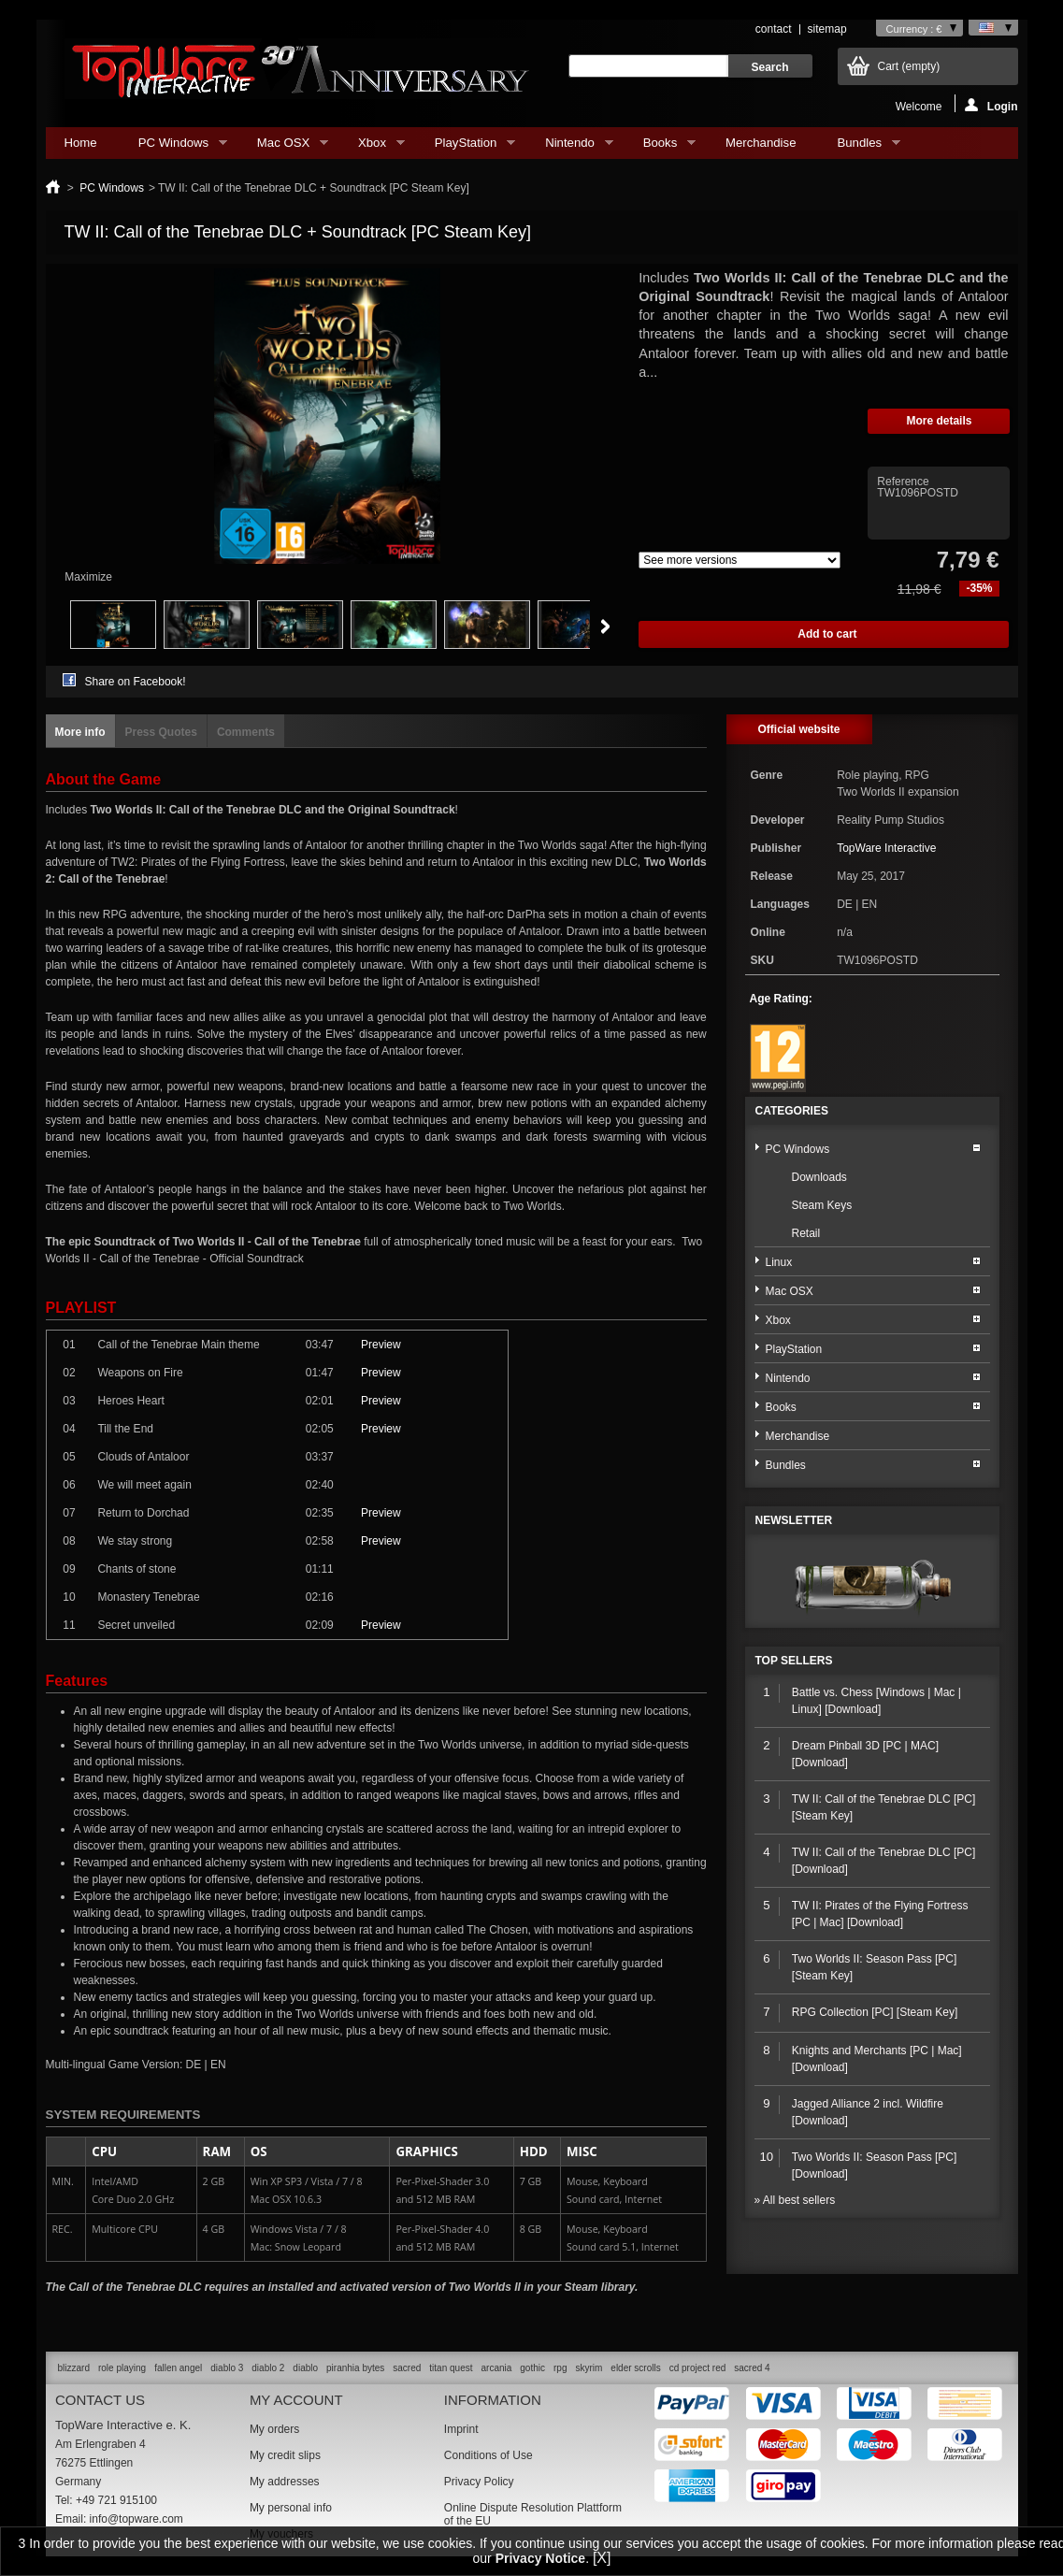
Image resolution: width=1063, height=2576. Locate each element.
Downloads (819, 1177)
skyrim (588, 2368)
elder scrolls (635, 2368)
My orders (274, 2429)
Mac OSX (283, 147)
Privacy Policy (479, 2481)
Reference (902, 481)
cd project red (697, 2368)
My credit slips (285, 2455)
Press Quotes (161, 732)
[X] (602, 2558)
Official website (798, 729)
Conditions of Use (488, 2455)
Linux (779, 1262)
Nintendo (569, 147)
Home (81, 143)
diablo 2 (267, 2368)
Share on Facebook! (135, 681)
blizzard (74, 2368)
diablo (305, 2368)
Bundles (858, 147)
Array (739, 560)
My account (296, 2400)
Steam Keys (822, 1205)
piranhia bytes (355, 2368)
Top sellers (794, 1660)
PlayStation (465, 147)
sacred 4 (751, 2368)
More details (938, 420)
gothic (532, 2368)
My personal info (291, 2507)
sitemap (827, 29)
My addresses (285, 2481)
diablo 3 (226, 2368)
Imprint (461, 2429)
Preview (381, 1344)
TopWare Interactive (886, 848)
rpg (560, 2368)
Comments (246, 732)
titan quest (450, 2368)
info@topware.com (136, 2519)
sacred (407, 2368)
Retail (806, 1233)
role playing (122, 2368)
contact (773, 29)
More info (80, 732)
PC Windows (173, 147)
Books (660, 147)
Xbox (372, 147)
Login (991, 105)
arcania (496, 2368)
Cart (909, 66)
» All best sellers (795, 2200)
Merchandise (761, 143)
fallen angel (178, 2368)
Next (605, 626)
